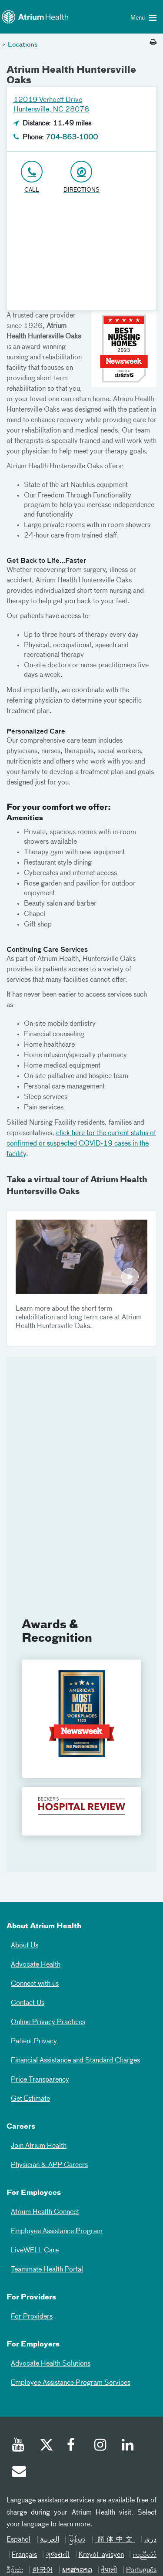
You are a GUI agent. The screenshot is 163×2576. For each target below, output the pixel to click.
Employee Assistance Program (57, 2231)
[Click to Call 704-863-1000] (32, 177)
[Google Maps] (81, 255)
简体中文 (115, 2539)
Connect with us (35, 1984)
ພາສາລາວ (77, 2570)
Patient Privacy (34, 2041)
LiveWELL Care (35, 2250)
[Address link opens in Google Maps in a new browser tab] (81, 177)
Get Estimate (30, 2099)
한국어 (42, 2570)
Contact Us (27, 2003)
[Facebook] (73, 2446)
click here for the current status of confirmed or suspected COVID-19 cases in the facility (81, 1144)
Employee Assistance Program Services (70, 2383)
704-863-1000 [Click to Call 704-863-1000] (72, 137)
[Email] (18, 2472)
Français (24, 2555)
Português (141, 2570)
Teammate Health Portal (47, 2269)
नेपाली (109, 2570)
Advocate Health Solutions (50, 2363)
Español (18, 2539)
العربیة (49, 2539)
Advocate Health (35, 1964)
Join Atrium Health (39, 2146)
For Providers (32, 2316)
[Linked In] (128, 2446)
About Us (24, 1945)
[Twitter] (46, 2446)
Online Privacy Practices (48, 2022)
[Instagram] (101, 2446)
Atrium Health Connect (45, 2212)
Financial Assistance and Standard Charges (75, 2060)
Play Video (81, 1257)
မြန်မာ (76, 2539)
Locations (23, 45)
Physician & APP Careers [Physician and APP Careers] (49, 2165)
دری (150, 2539)
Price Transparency (40, 2079)
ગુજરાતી (58, 2555)
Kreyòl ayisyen (101, 2555)
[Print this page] (153, 43)
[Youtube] (18, 2446)
